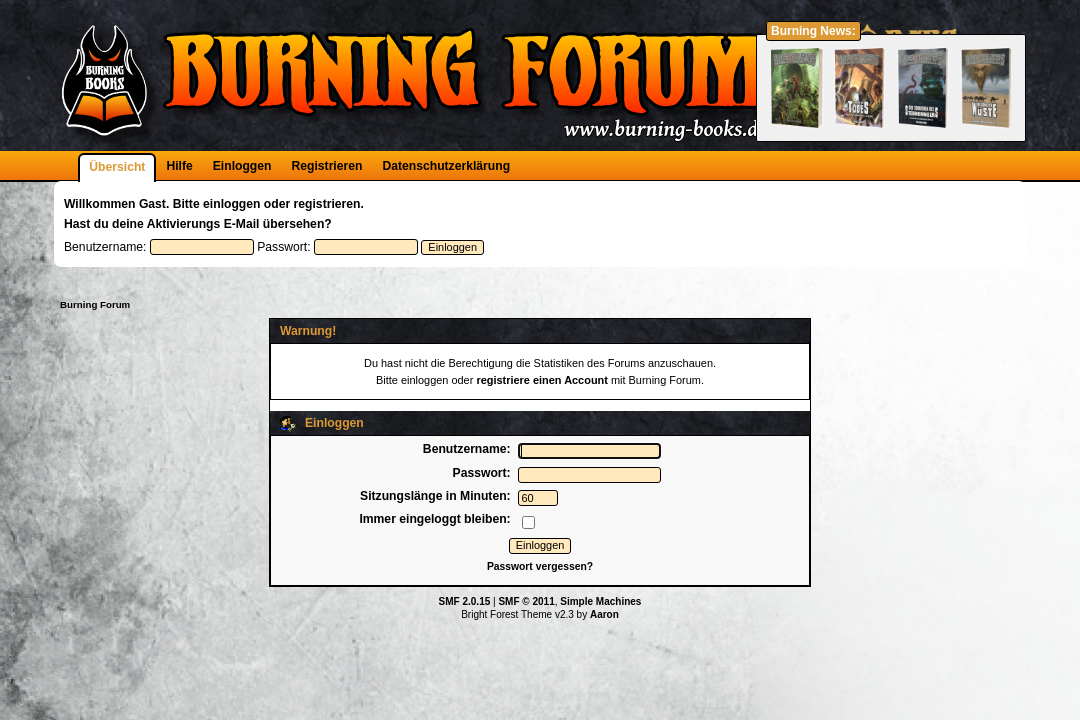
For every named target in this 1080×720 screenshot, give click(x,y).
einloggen (231, 204)
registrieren (327, 204)
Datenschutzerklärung (446, 166)
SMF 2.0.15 (465, 601)
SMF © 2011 (526, 601)
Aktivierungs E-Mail (203, 224)
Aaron (604, 614)
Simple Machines (600, 601)
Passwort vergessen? (540, 566)
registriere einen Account (542, 380)
